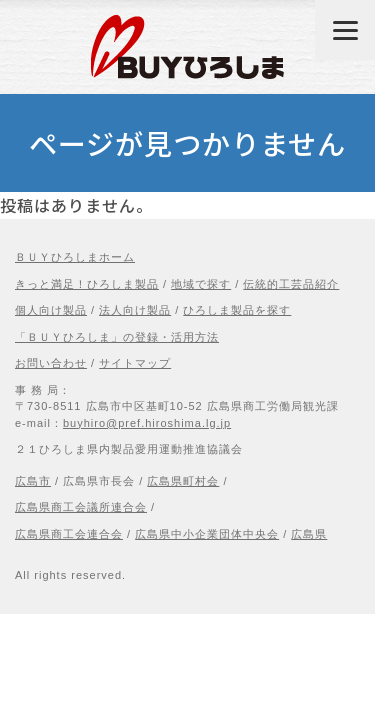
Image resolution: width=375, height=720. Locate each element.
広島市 (33, 481)
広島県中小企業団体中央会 (207, 534)
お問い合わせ (51, 363)
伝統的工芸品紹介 (291, 284)
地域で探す (201, 284)
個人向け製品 (51, 310)
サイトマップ (135, 363)
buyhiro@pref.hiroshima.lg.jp (147, 423)
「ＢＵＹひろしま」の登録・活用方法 (117, 337)
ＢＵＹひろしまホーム (75, 257)
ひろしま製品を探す (237, 310)
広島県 (309, 534)
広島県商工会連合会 (69, 534)
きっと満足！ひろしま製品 (87, 284)
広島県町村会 (183, 481)
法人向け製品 (135, 310)
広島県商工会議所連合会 (81, 507)
